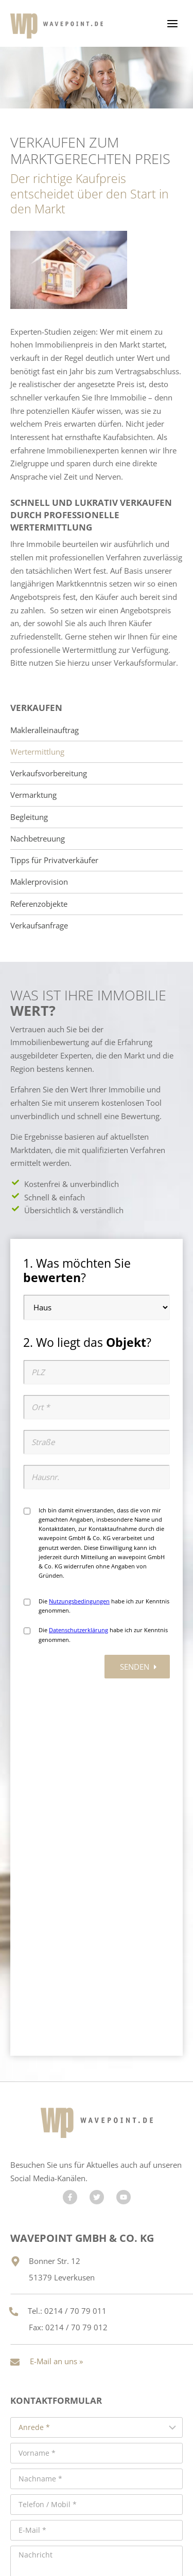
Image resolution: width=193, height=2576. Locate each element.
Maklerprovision (39, 882)
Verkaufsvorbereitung (48, 773)
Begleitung (29, 817)
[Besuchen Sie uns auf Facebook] (70, 1838)
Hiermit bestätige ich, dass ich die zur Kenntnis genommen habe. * (84, 2337)
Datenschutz (71, 2525)
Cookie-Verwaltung (99, 2538)
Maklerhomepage (84, 2504)
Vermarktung (33, 795)
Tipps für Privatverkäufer (54, 860)
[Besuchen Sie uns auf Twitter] (97, 1838)
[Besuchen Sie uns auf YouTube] (123, 1838)
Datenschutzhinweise (76, 2337)
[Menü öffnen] (172, 23)
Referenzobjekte (38, 904)
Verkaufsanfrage (39, 925)
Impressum (123, 2525)
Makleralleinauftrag (44, 730)
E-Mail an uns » (56, 2002)
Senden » (96, 2375)
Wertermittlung (37, 751)
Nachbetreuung (37, 838)
